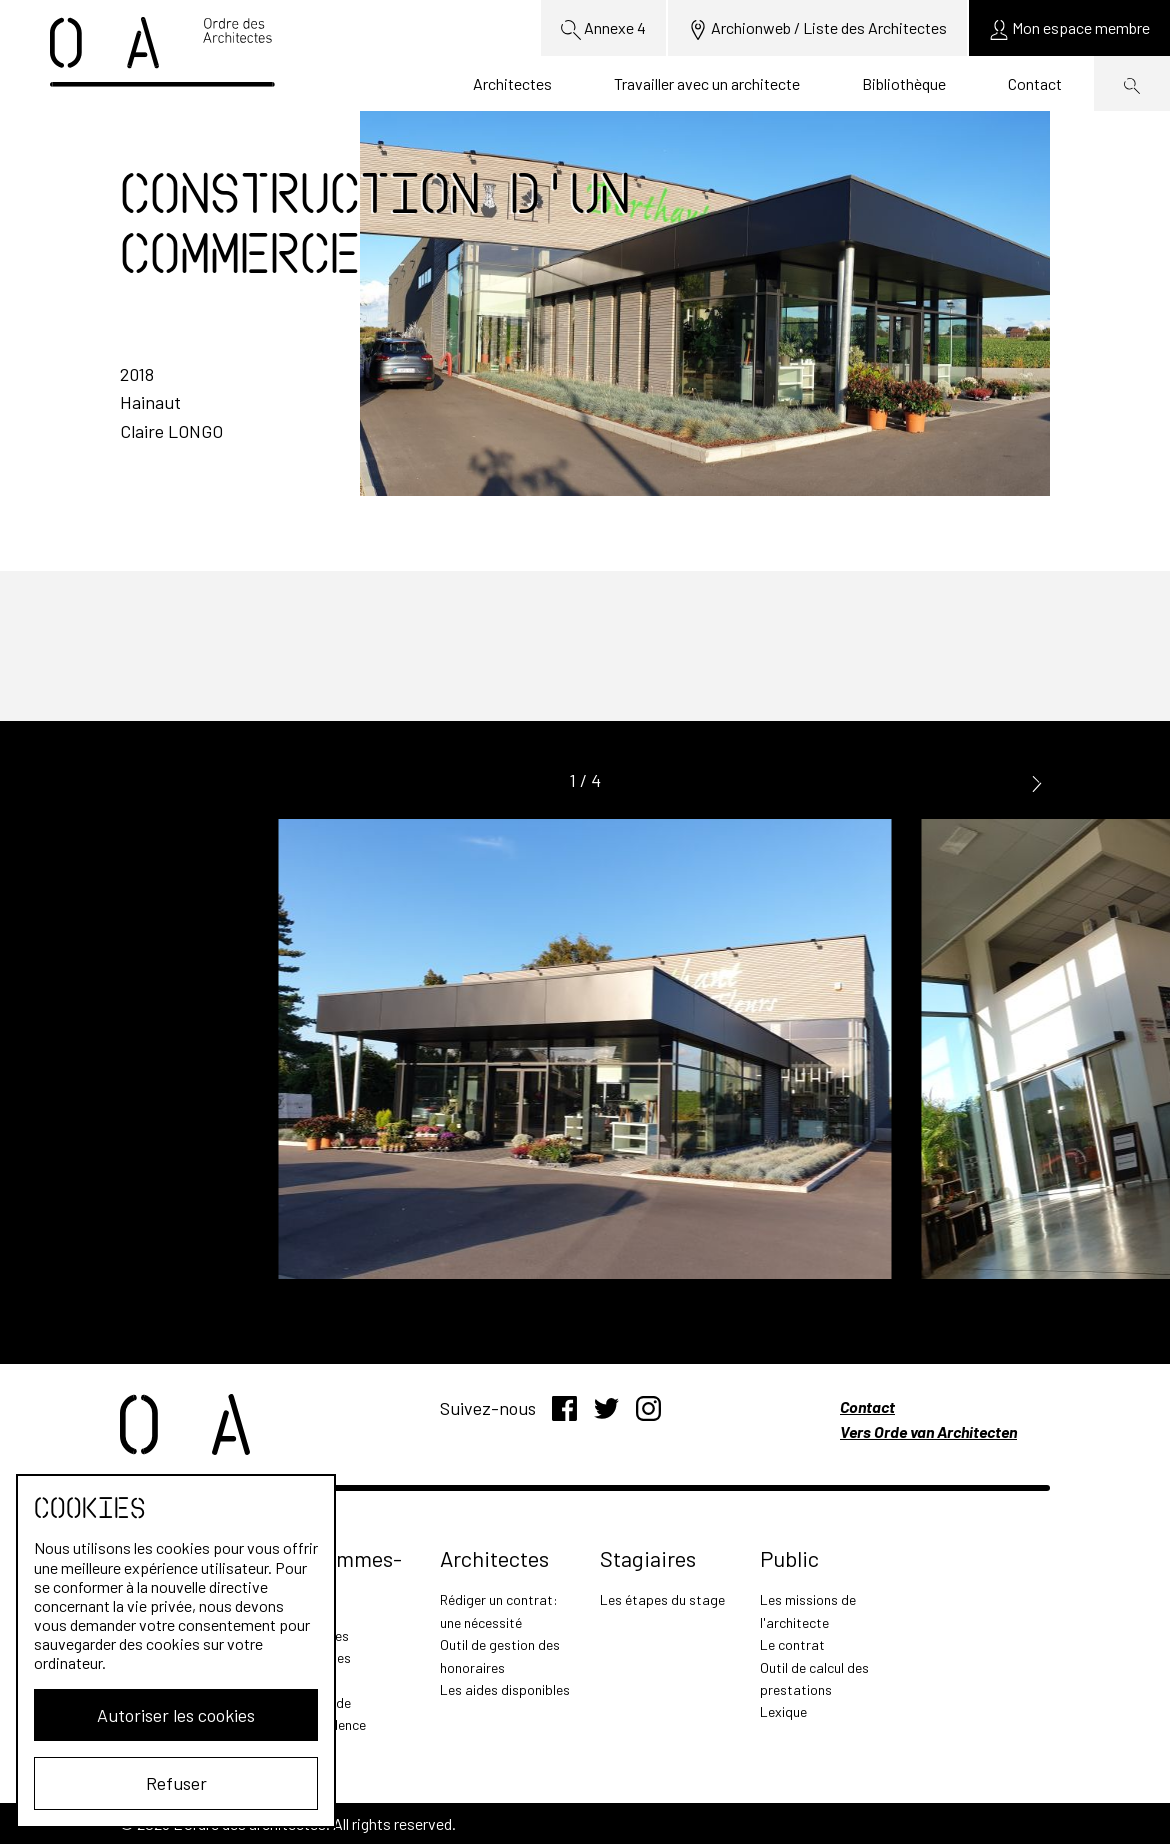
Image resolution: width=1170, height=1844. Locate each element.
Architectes (512, 83)
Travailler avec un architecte (707, 83)
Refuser (176, 1783)
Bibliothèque (904, 83)
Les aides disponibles (505, 1689)
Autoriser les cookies (176, 1715)
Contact (1035, 83)
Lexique (783, 1711)
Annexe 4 (603, 29)
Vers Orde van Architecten (928, 1431)
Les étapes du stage (662, 1599)
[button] (1037, 781)
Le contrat (792, 1644)
